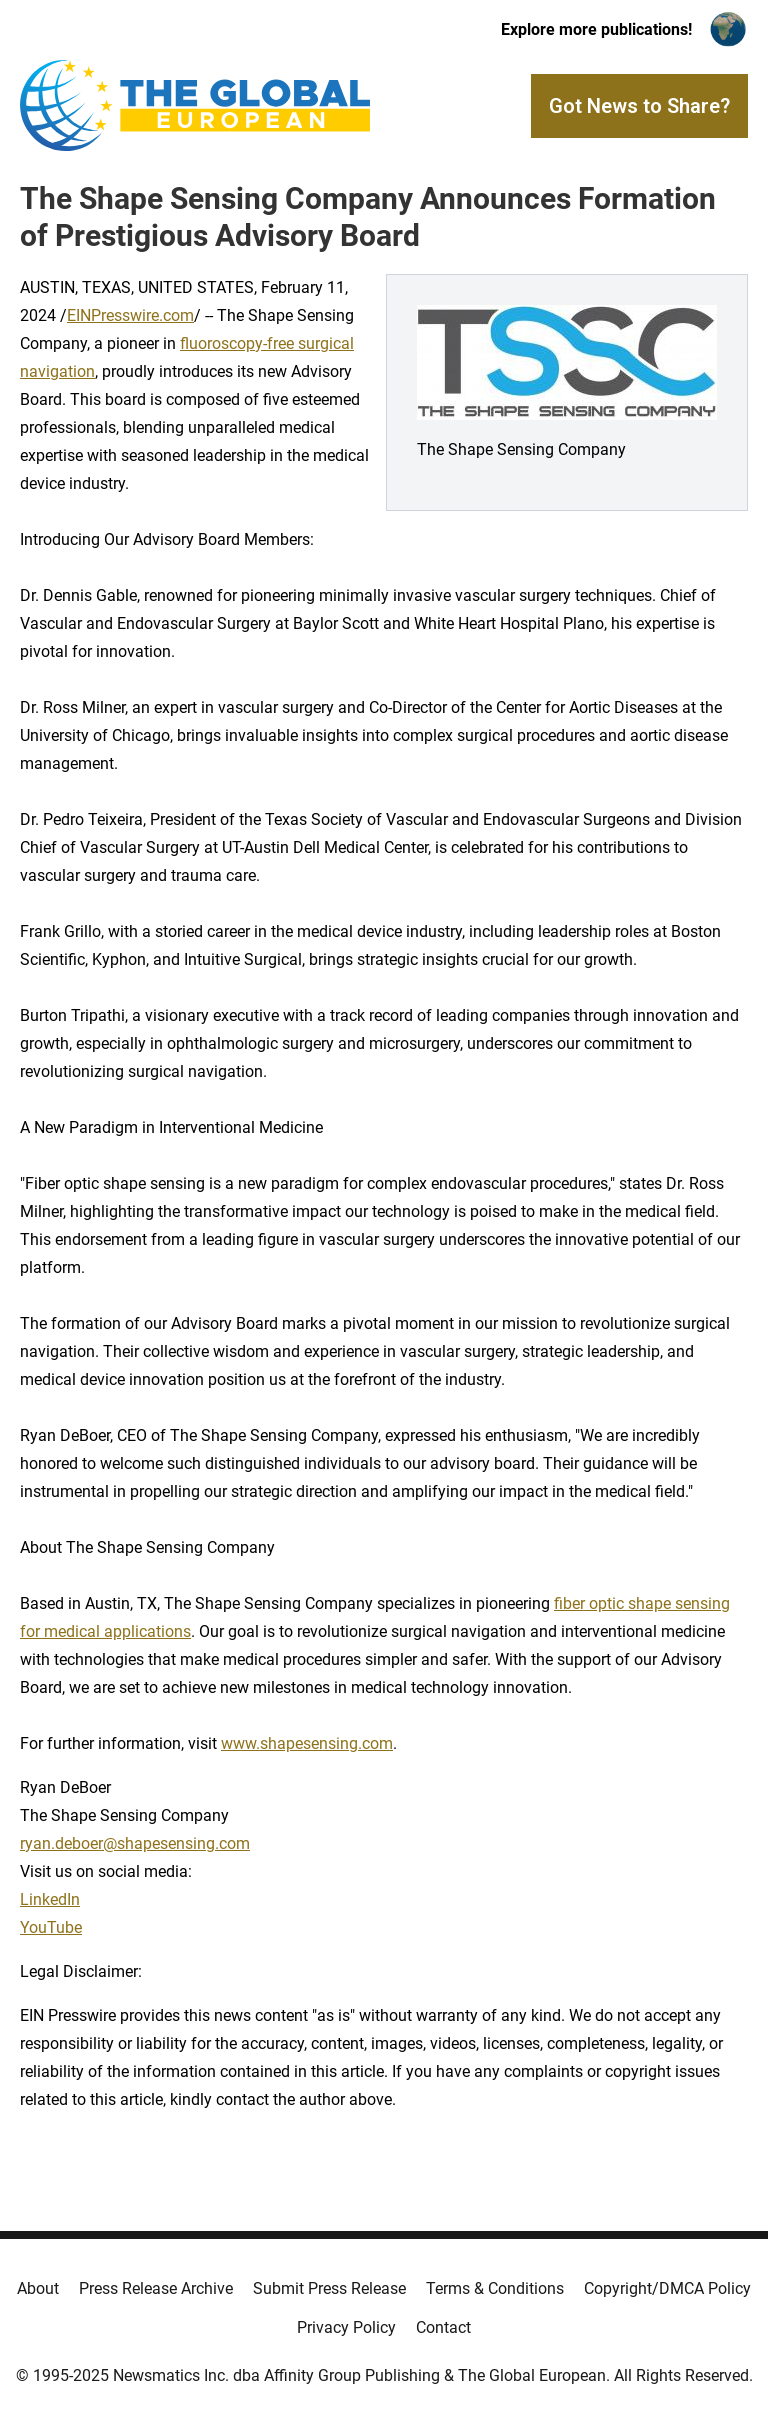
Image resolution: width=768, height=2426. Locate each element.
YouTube (51, 1927)
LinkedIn (50, 1899)
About (38, 2288)
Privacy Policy (346, 2327)
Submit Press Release (329, 2288)
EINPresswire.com (130, 315)
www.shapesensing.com (307, 1743)
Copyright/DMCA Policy (667, 2288)
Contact (443, 2327)
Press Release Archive (156, 2288)
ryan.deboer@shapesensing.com (135, 1843)
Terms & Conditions (495, 2288)
